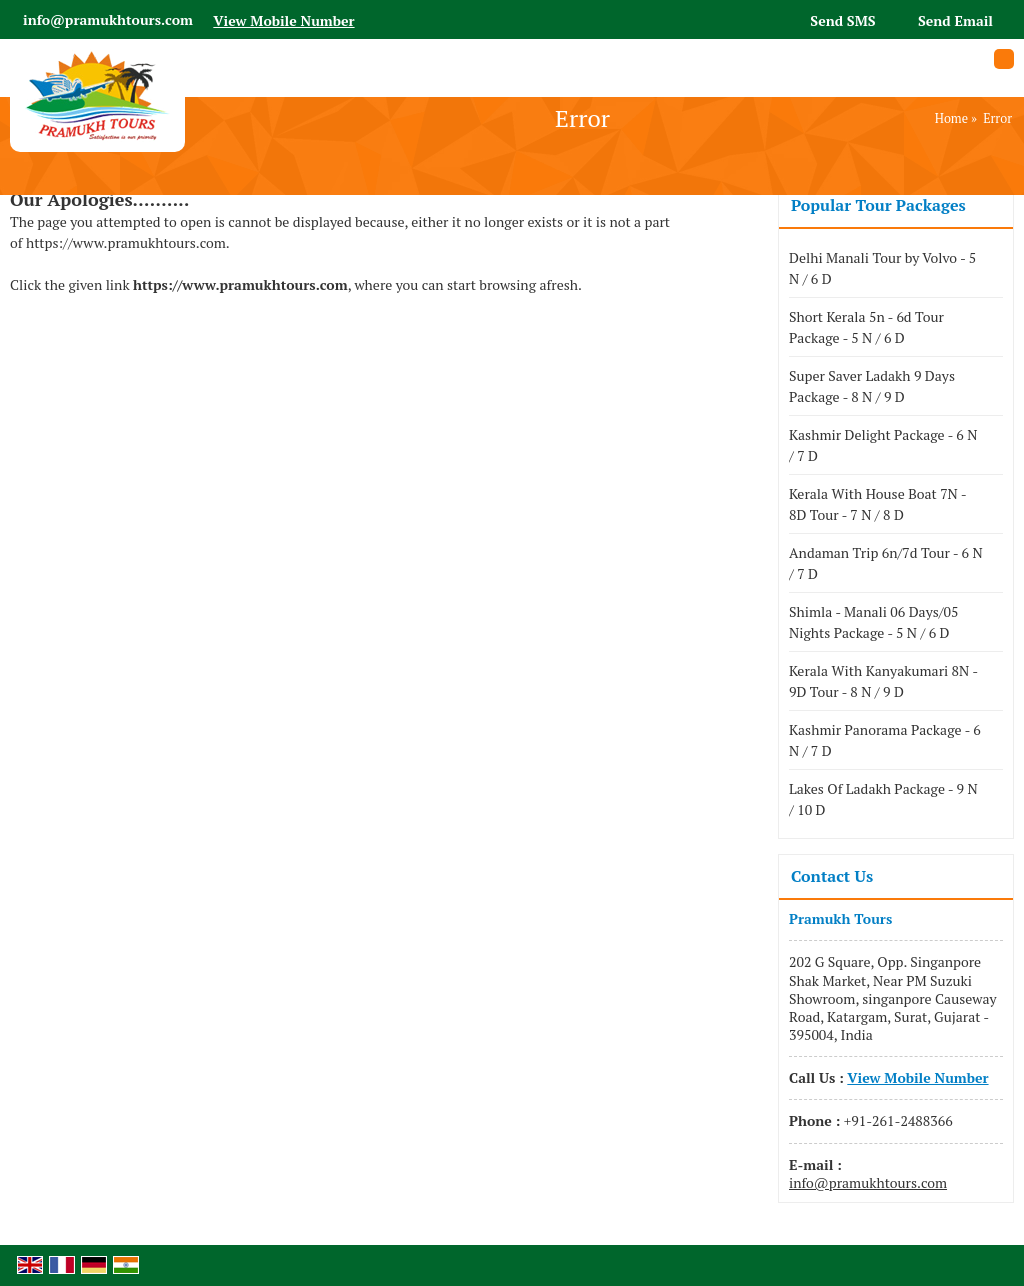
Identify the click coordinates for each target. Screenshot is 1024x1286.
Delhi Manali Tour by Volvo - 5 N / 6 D (882, 268)
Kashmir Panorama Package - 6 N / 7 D (885, 740)
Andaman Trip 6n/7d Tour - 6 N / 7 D (886, 563)
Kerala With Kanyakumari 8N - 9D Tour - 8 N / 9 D (883, 681)
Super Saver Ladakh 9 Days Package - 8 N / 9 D (872, 386)
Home (951, 118)
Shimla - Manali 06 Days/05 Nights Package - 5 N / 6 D (874, 622)
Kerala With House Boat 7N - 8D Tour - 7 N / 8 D (877, 504)
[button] (283, 20)
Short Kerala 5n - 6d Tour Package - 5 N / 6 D (866, 327)
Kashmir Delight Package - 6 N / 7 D (883, 445)
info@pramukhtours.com (108, 19)
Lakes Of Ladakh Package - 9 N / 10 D (883, 799)
